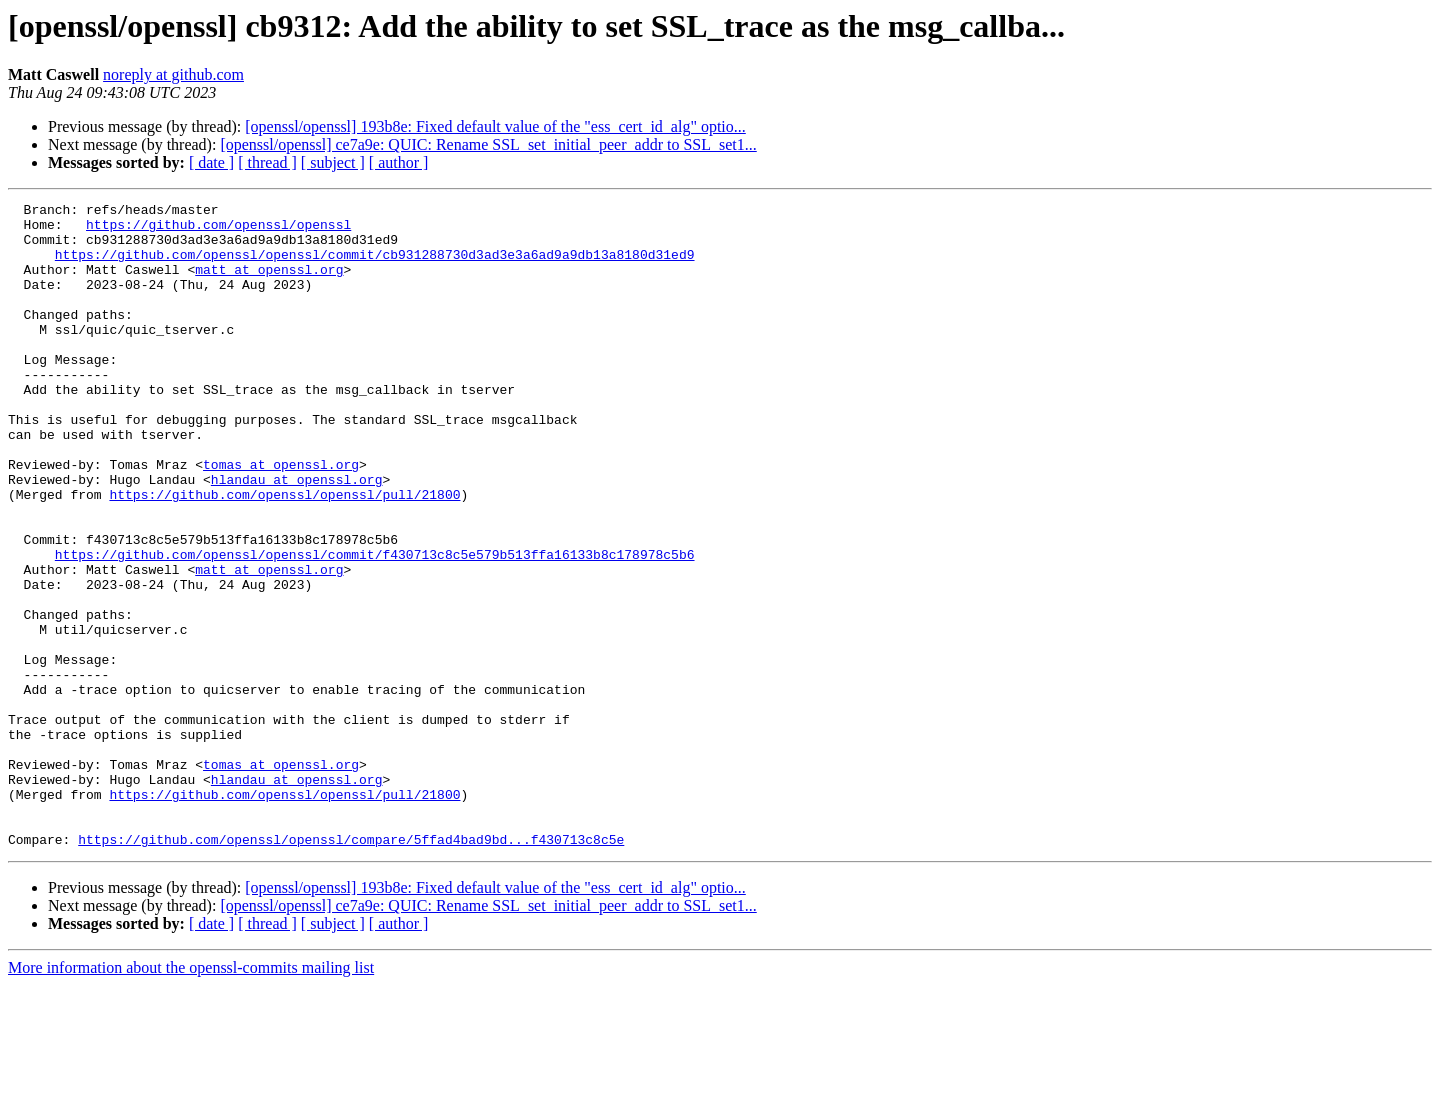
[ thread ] (267, 162)
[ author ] (399, 162)
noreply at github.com (173, 74)
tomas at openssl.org (281, 518)
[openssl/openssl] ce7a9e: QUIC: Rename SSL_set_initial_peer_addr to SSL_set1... (488, 144)
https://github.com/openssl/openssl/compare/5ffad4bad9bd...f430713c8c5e (351, 968)
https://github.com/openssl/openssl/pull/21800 (284, 554)
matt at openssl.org (269, 284)
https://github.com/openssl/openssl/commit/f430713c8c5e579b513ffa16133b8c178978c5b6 (375, 626)
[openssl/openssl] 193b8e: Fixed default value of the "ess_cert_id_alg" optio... (495, 126)
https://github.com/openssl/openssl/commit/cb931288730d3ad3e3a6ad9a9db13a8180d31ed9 (375, 266)
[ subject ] (333, 162)
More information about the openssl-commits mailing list (191, 1096)
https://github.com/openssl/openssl (218, 230)
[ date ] (211, 162)
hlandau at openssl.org (297, 536)
